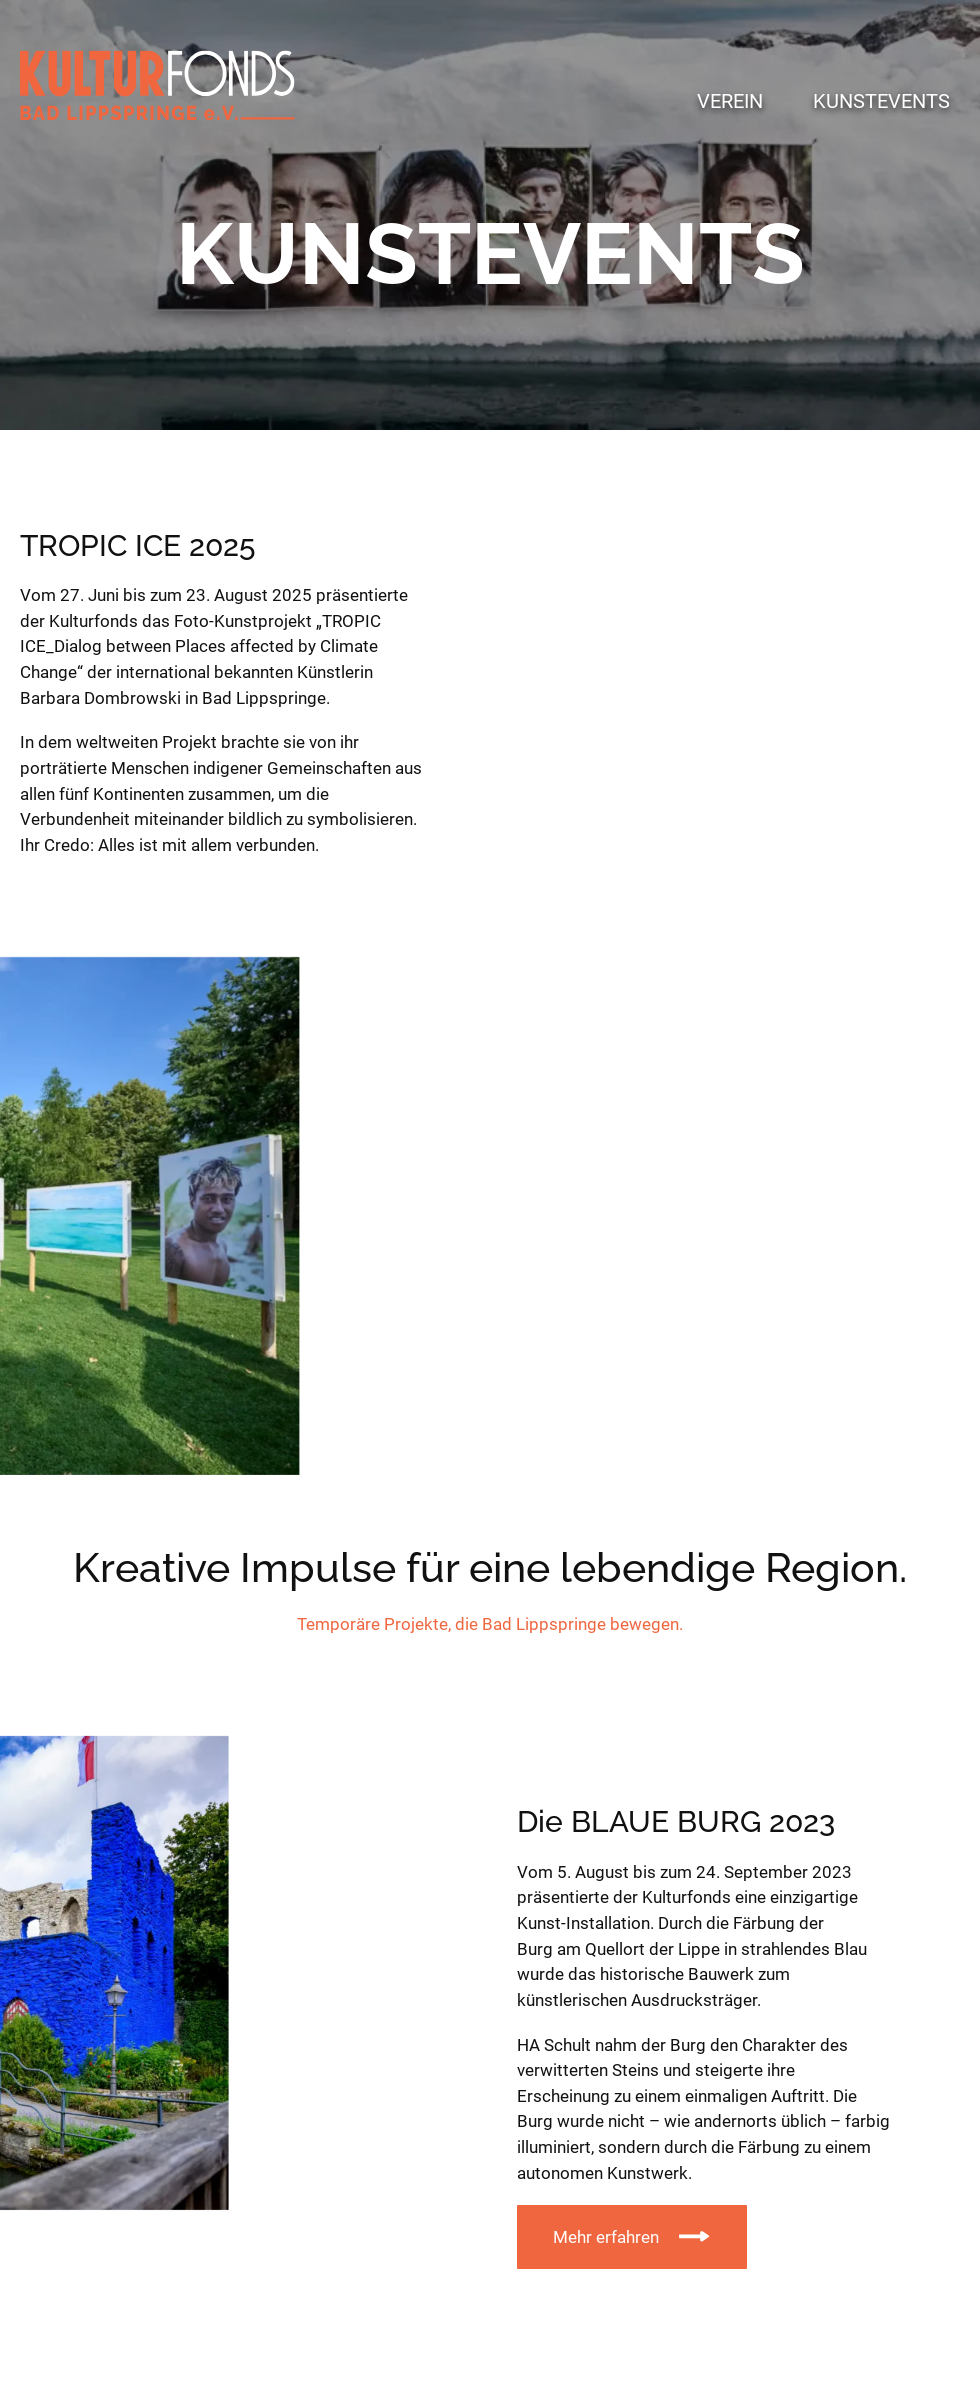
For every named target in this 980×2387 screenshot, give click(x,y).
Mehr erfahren (606, 2237)
